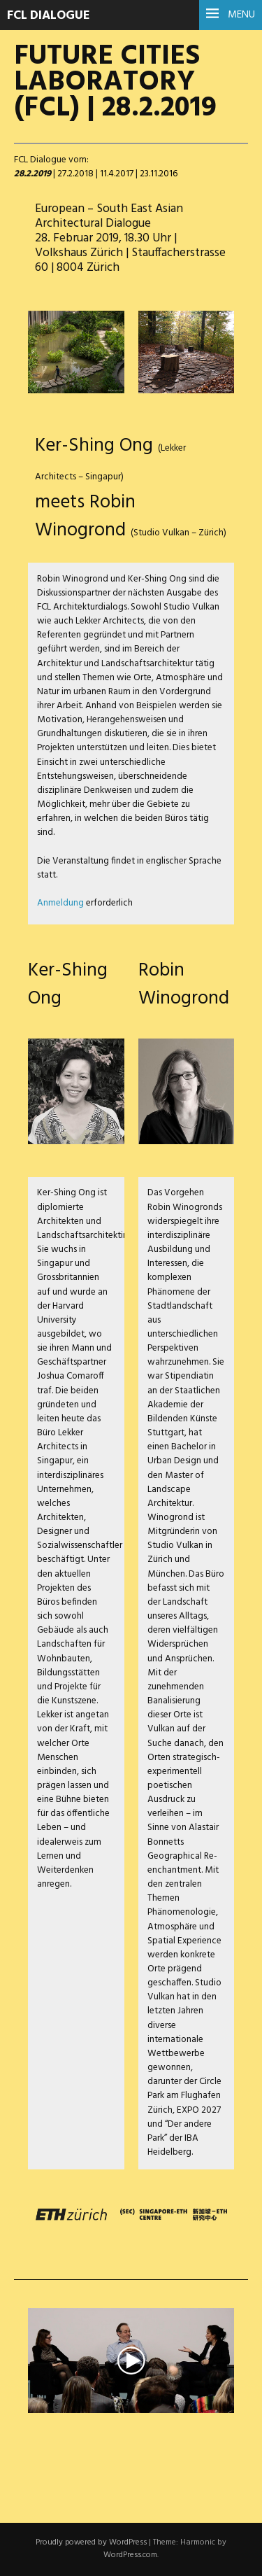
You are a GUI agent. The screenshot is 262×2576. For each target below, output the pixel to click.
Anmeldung (60, 903)
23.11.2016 (158, 174)
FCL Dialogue (48, 16)
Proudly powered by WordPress (91, 2542)
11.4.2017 (116, 174)
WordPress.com (130, 2555)
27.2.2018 (75, 174)
